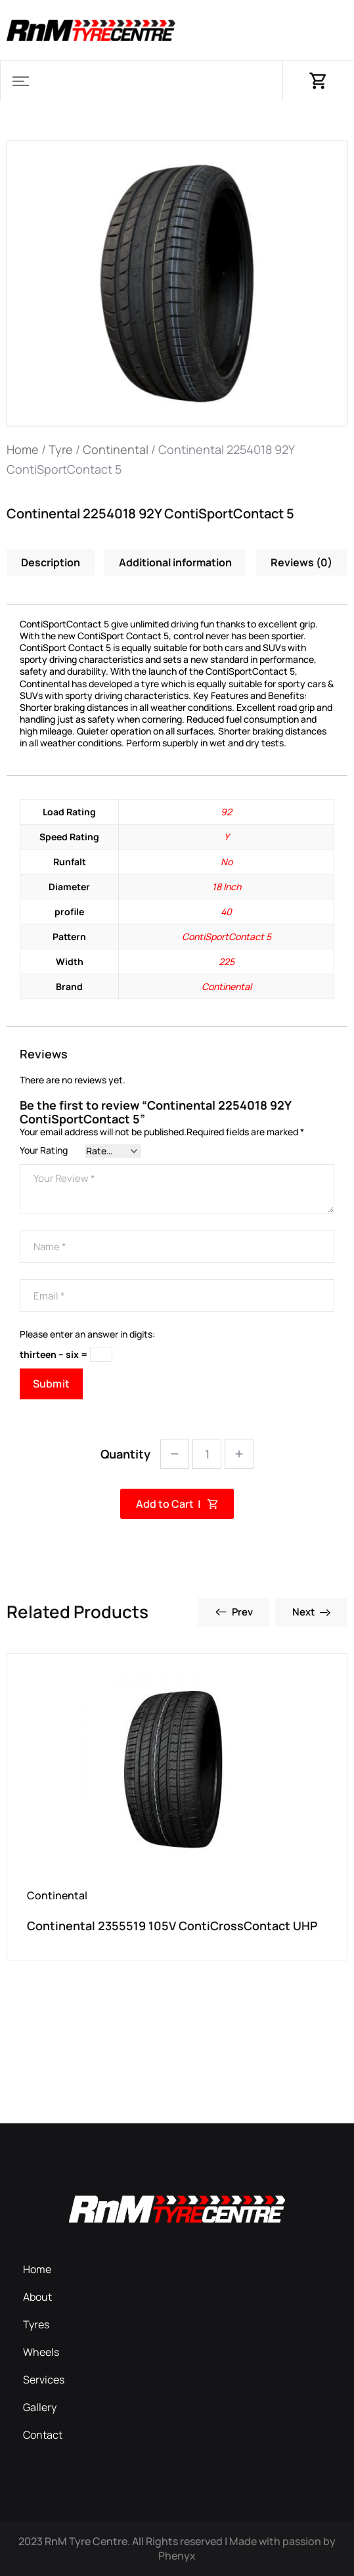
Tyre (61, 449)
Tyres (36, 2324)
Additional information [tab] (175, 562)
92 (226, 811)
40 (226, 911)
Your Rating (44, 1150)
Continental (115, 449)
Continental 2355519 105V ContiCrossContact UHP (172, 1925)
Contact (42, 2435)
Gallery (39, 2407)
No (226, 861)
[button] (20, 81)
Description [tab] (50, 562)
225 (226, 961)
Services (43, 2379)
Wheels (41, 2352)
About (37, 2297)
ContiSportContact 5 (226, 936)
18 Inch (226, 886)
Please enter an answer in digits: (87, 1334)
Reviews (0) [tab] (301, 562)
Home (23, 449)
